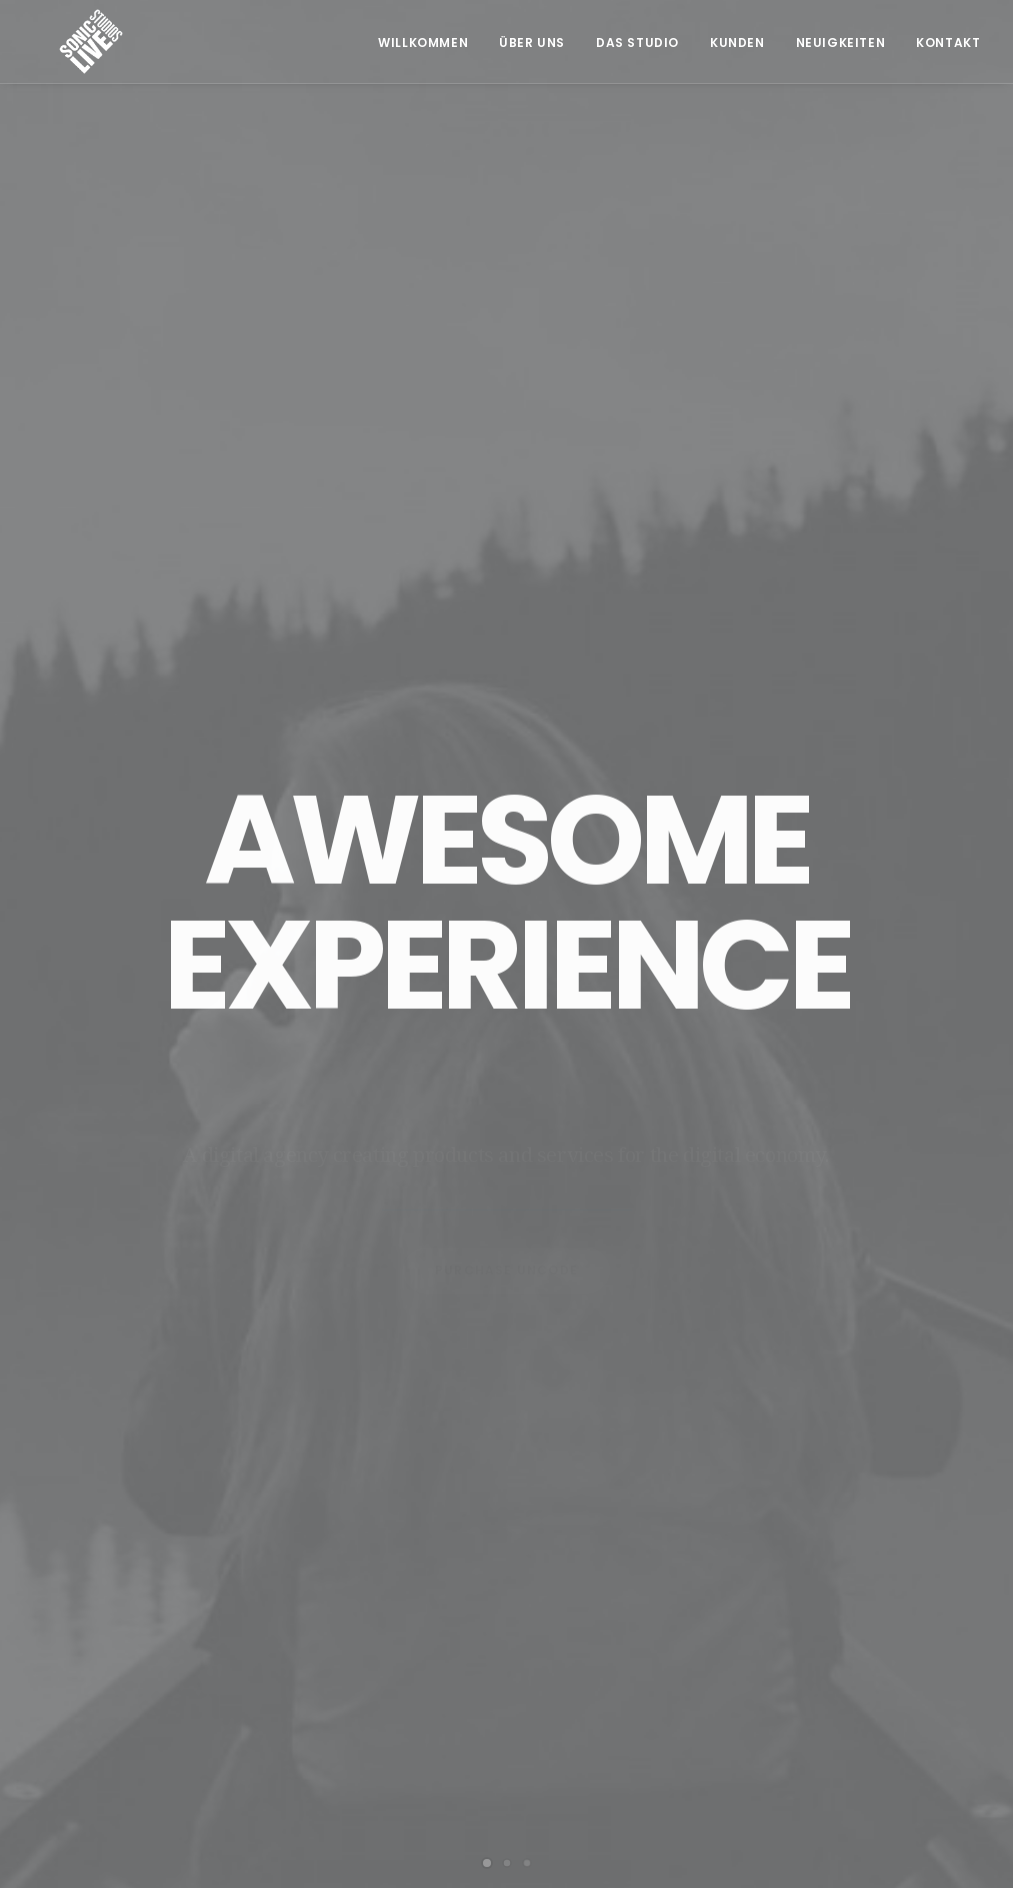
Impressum (819, 1661)
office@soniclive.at (342, 1724)
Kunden (737, 42)
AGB (796, 1627)
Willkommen (423, 42)
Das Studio (637, 42)
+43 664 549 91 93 (337, 1675)
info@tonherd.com (341, 1700)
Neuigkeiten (841, 42)
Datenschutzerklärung (860, 1695)
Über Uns (532, 42)
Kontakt (948, 42)
